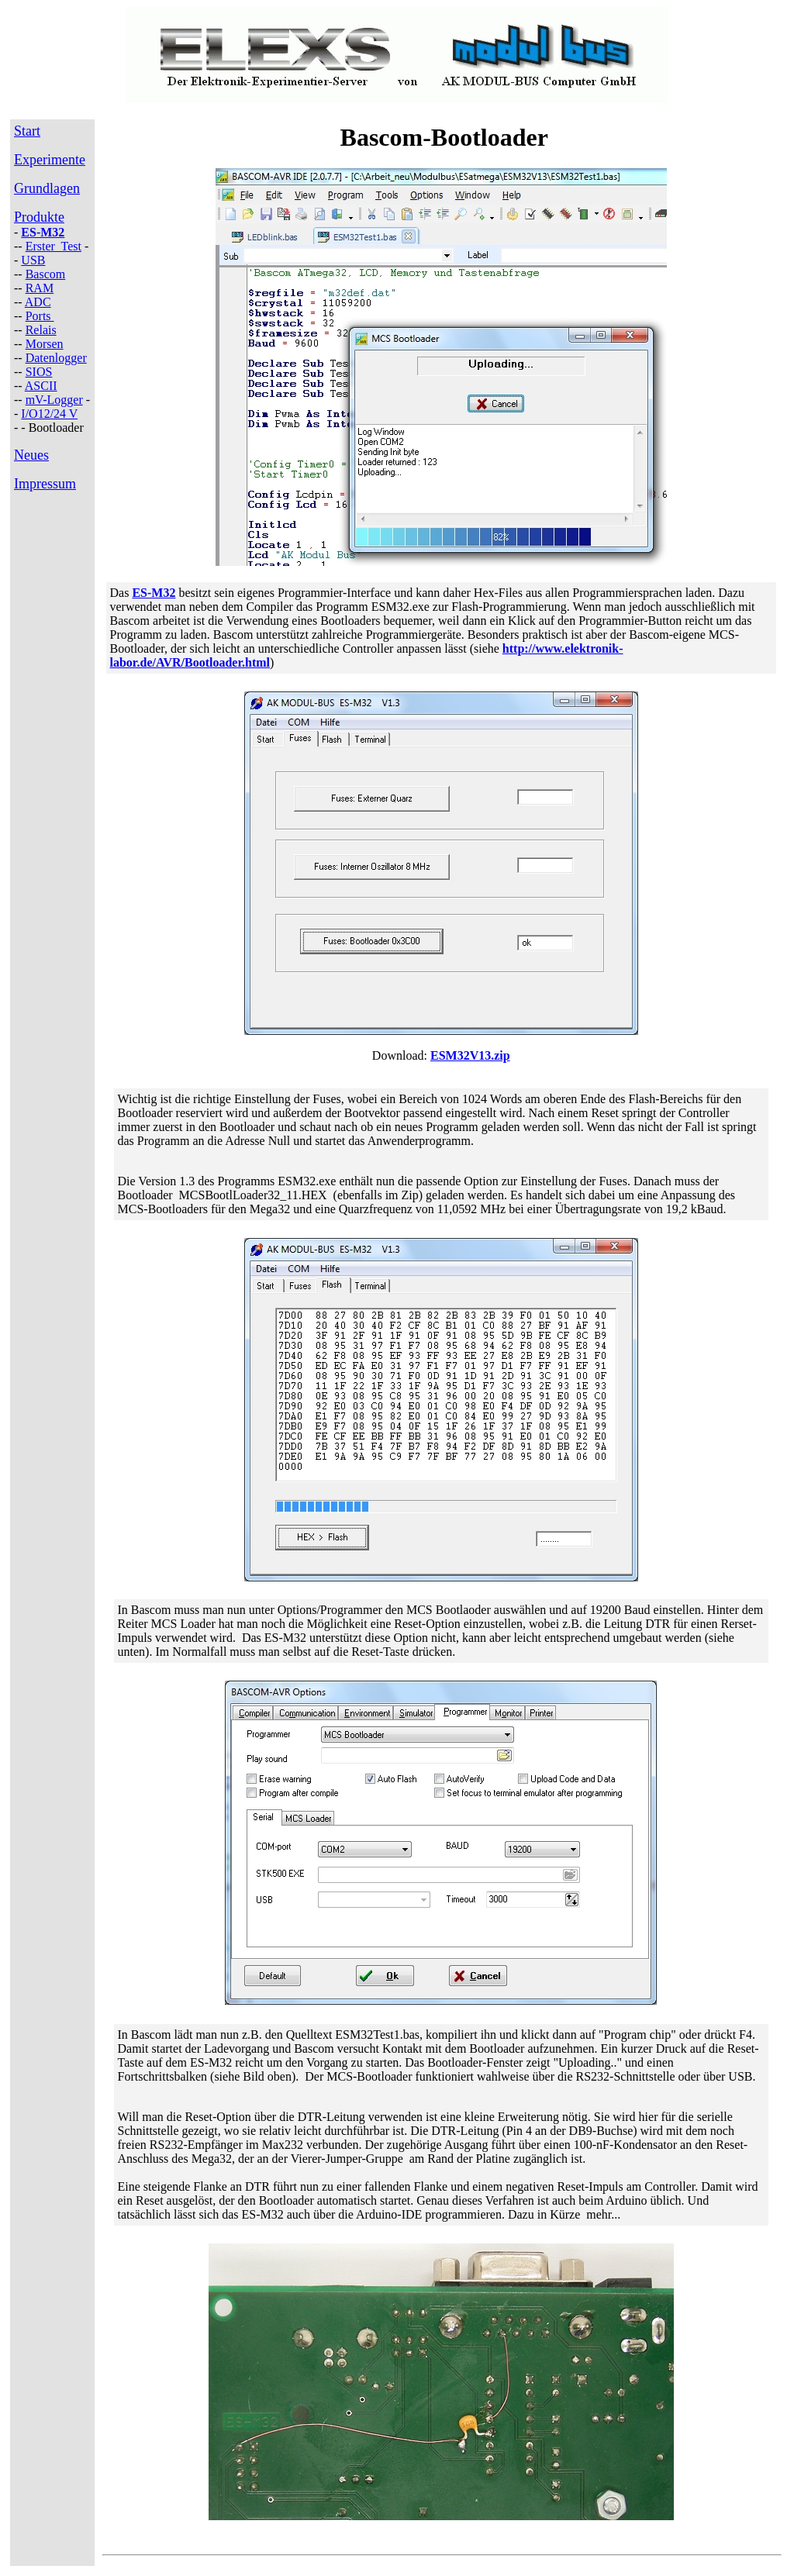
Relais (41, 329)
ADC (38, 302)
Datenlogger (56, 357)
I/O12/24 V (49, 413)
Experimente (49, 159)
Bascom (46, 274)
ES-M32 (42, 232)
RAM (40, 288)
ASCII (41, 385)
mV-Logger (54, 399)
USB (33, 260)
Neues (31, 455)
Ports (40, 315)
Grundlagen (47, 188)
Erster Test (53, 246)
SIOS (39, 371)
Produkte (39, 217)
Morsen (45, 343)
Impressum (45, 483)
